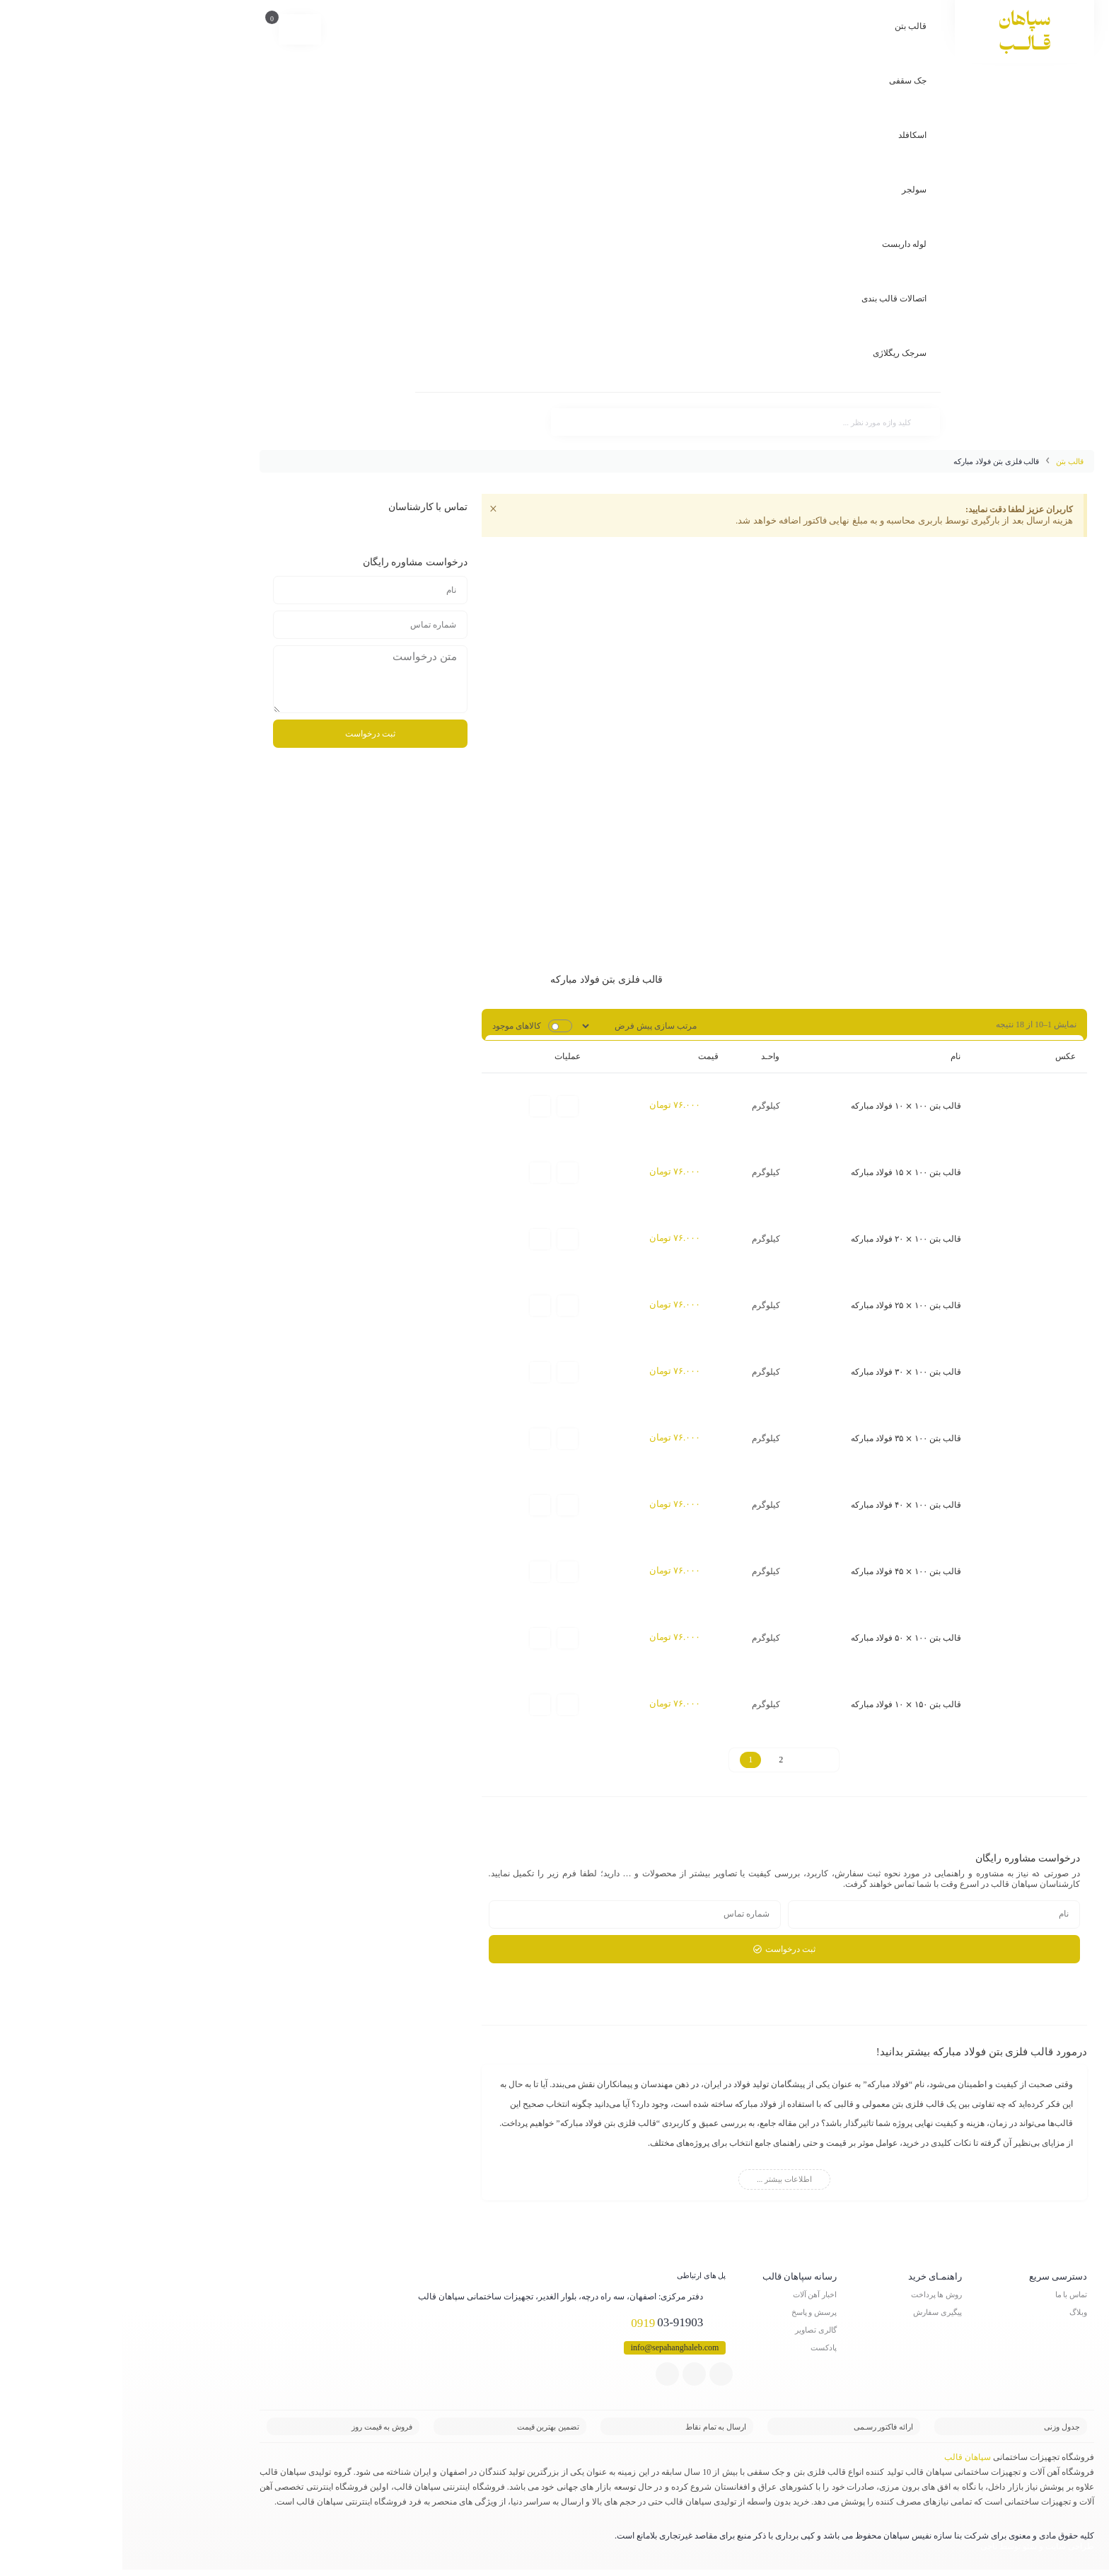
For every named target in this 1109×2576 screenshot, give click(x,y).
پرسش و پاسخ (692, 2318)
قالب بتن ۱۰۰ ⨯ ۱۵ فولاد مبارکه (783, 1173)
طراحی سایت (947, 2553)
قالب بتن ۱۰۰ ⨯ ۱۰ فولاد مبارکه (783, 1106)
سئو (907, 2553)
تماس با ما (949, 2301)
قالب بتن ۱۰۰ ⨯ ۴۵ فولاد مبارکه (783, 1576)
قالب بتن (947, 461)
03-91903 (556, 2330)
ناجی (866, 2553)
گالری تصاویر (693, 2336)
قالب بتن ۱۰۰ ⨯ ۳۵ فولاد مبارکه (783, 1442)
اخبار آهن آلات (692, 2301)
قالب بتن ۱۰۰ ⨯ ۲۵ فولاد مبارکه (783, 1307)
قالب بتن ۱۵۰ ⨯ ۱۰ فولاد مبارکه (783, 1711)
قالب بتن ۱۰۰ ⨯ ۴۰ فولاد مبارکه (783, 1509)
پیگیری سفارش (815, 2318)
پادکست (701, 2354)
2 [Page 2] (658, 1766)
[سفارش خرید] (519, 1025)
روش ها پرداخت (814, 2301)
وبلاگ (956, 2318)
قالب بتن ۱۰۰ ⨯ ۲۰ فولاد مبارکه (783, 1240)
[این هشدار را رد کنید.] (372, 510)
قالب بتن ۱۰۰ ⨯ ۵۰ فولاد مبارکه (783, 1643)
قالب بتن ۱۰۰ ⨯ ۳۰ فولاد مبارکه (783, 1375)
